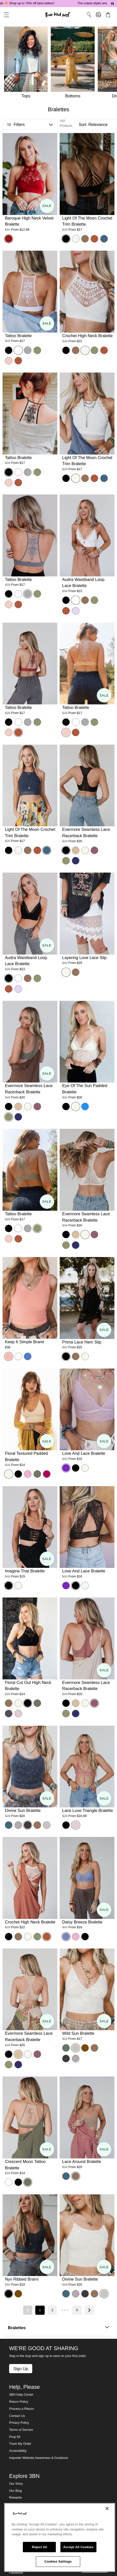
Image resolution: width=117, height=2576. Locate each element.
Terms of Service (21, 2430)
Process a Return (21, 2409)
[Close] (107, 2508)
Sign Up (20, 2368)
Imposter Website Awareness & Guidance (38, 2458)
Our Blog (15, 2491)
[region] (59, 2537)
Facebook (16, 2572)
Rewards (15, 2497)
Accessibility (18, 2451)
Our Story (16, 2483)
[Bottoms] (74, 64)
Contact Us (17, 2416)
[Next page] (89, 2310)
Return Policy (18, 2402)
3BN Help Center (21, 2394)
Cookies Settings (58, 2561)
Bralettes (58, 2328)
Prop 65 (14, 2437)
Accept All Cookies (78, 2547)
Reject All (39, 2547)
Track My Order (20, 2443)
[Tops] (25, 64)
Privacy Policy (19, 2423)
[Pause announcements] (112, 3)
